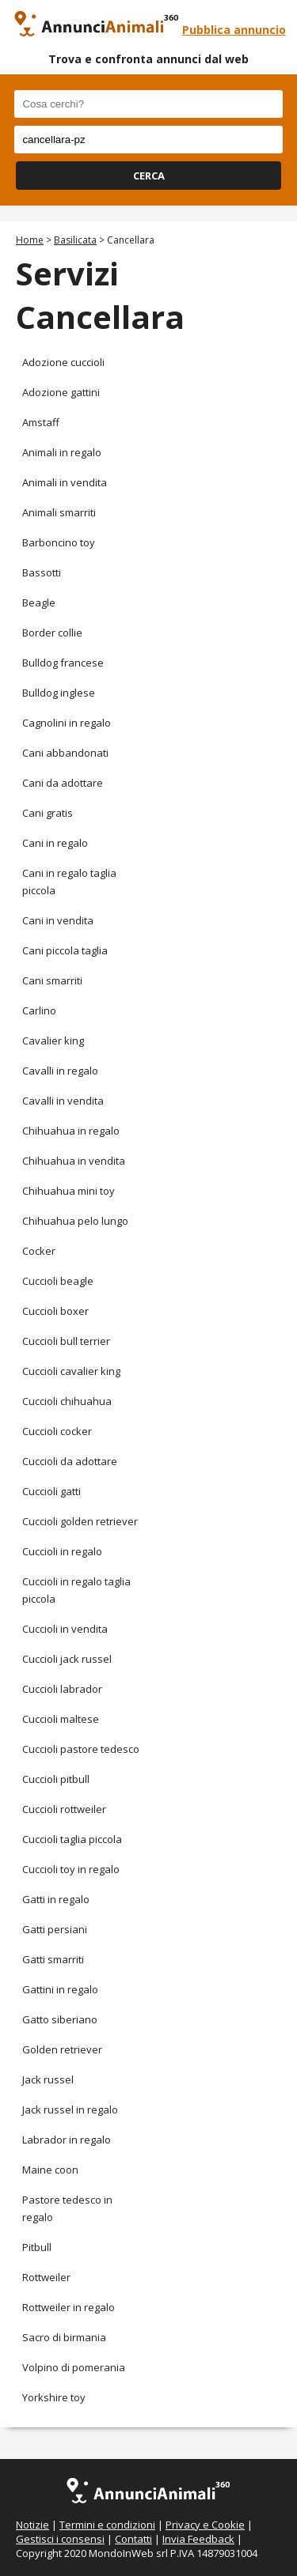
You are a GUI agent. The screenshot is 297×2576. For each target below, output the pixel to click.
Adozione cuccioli (63, 362)
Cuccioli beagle (57, 1281)
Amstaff (40, 422)
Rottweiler (46, 2277)
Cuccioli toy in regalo (71, 1869)
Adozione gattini (61, 392)
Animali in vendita (64, 482)
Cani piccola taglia (65, 950)
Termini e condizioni (107, 2524)
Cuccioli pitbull (55, 1779)
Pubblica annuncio (234, 29)
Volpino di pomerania (73, 2367)
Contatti (133, 2539)
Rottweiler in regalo (68, 2307)
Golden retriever (62, 2049)
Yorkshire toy (54, 2397)
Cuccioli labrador (62, 1689)
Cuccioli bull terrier (66, 1341)
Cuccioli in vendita (65, 1629)
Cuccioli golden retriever (80, 1521)
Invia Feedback (198, 2539)
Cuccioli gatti (51, 1491)
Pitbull (36, 2247)
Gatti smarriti (53, 1959)
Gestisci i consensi (60, 2539)
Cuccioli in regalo (62, 1551)
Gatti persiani (54, 1929)
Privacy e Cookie (205, 2524)
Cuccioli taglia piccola (72, 1839)
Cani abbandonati (65, 753)
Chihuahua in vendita (73, 1161)
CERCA (149, 175)
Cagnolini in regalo (66, 723)
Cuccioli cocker (57, 1431)
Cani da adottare (62, 783)
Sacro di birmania (64, 2337)
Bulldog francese (63, 662)
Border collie (52, 632)
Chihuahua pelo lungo (75, 1221)
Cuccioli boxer (55, 1311)
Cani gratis (47, 813)
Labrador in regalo (66, 2139)
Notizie (32, 2524)
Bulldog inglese (58, 693)
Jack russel (48, 2079)
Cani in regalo (55, 843)
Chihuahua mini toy (68, 1191)
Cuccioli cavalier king (71, 1371)
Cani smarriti (52, 980)
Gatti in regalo (55, 1899)
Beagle (38, 602)
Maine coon (50, 2169)
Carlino (39, 1010)
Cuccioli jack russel (67, 1659)
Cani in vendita (57, 920)
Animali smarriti (59, 512)
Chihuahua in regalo (71, 1131)
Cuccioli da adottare (69, 1461)
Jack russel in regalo (70, 2109)
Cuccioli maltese (60, 1719)
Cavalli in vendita (63, 1100)
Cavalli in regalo (60, 1070)
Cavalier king (53, 1040)
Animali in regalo (61, 452)
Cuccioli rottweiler (64, 1809)
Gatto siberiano (59, 2019)
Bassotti (41, 572)
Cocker (38, 1251)
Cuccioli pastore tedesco (80, 1749)
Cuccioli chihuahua (67, 1401)
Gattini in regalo (60, 1989)
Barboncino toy (58, 542)
